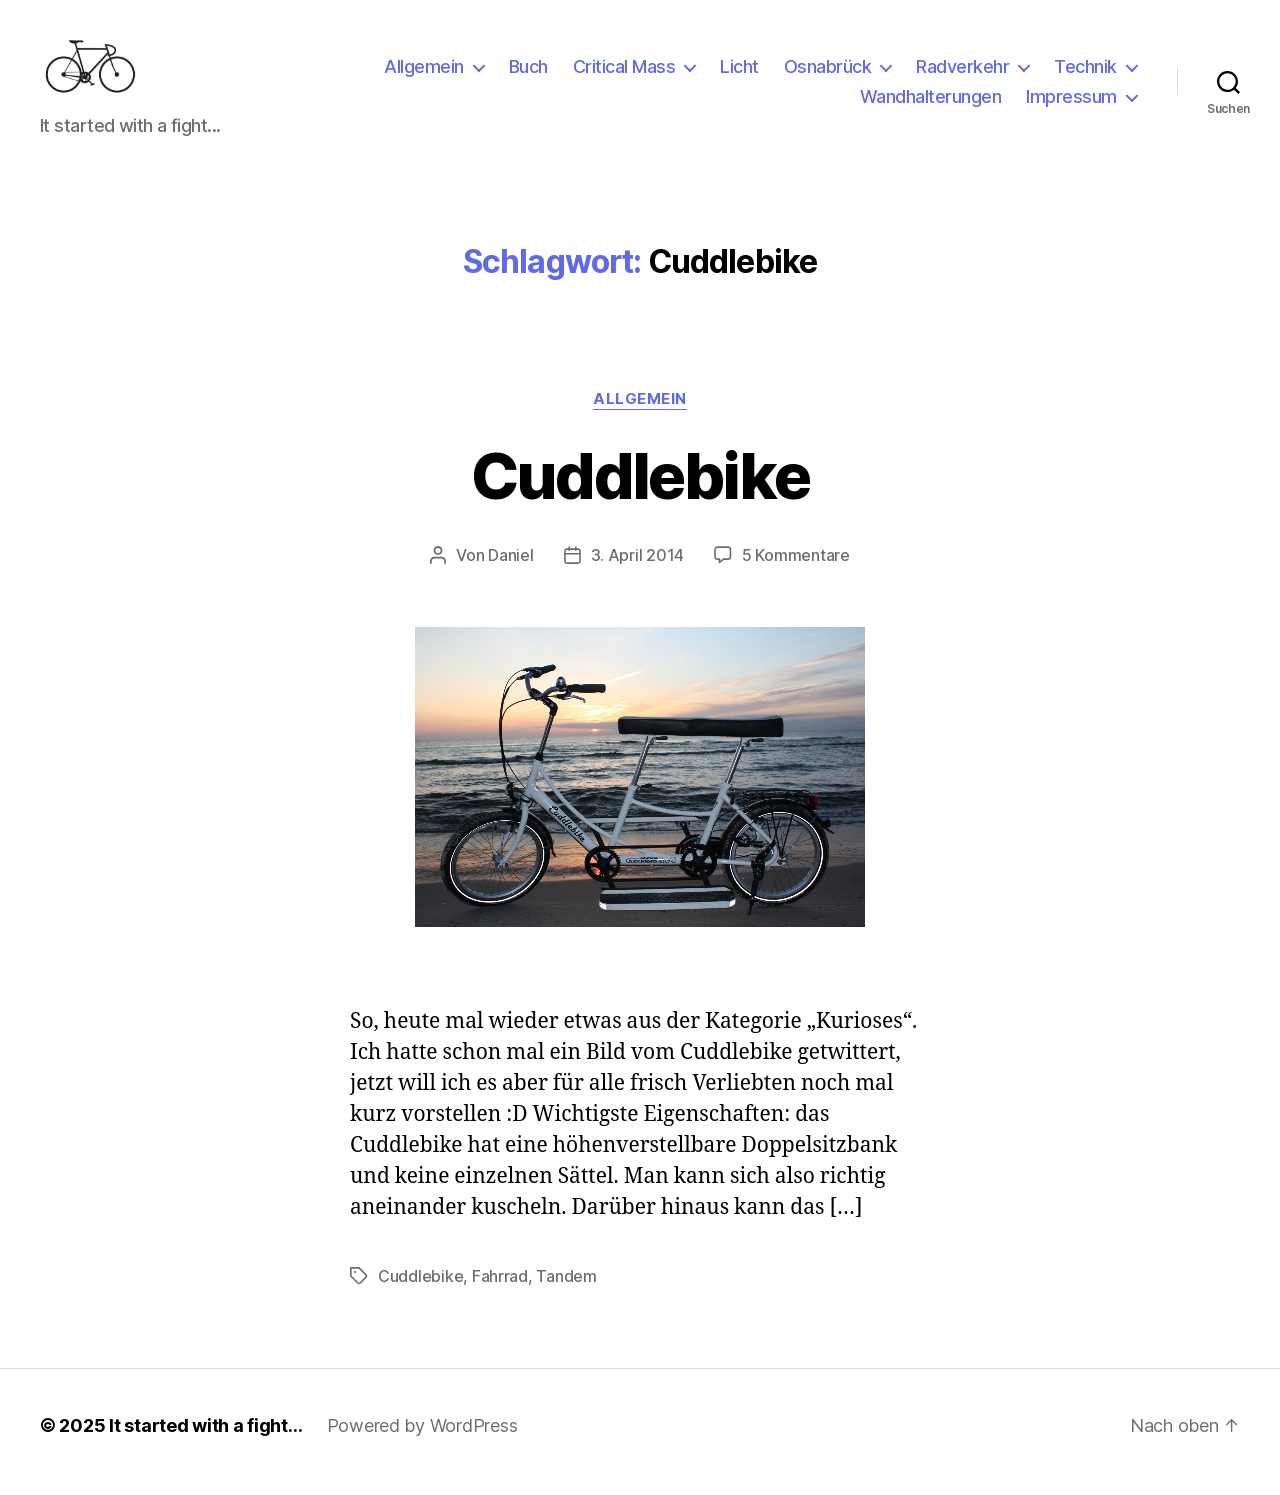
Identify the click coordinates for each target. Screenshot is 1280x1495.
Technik (1085, 73)
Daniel (510, 568)
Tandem (566, 1289)
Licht (739, 73)
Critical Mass (624, 73)
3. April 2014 (638, 568)
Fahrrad (500, 1289)
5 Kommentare (796, 568)
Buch (528, 73)
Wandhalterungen (931, 103)
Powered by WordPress (422, 1438)
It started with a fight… (206, 1438)
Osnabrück (828, 73)
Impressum (1071, 103)
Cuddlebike (640, 488)
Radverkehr (962, 73)
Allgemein (424, 73)
